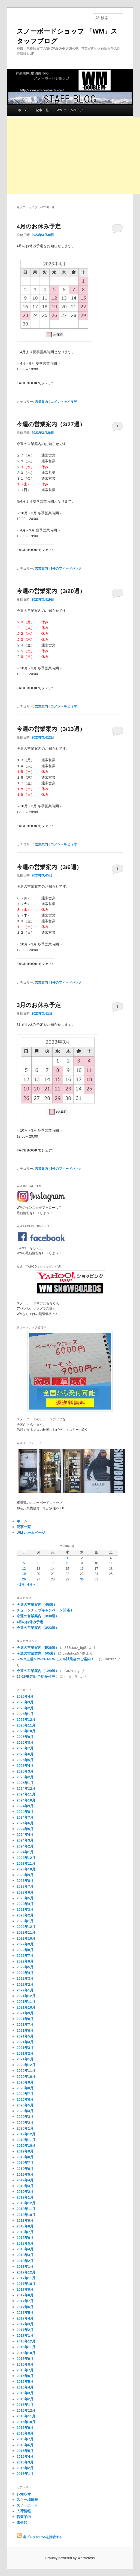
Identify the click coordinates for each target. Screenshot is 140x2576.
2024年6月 (25, 1823)
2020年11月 (26, 2071)
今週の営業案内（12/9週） (38, 1671)
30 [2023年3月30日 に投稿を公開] (82, 1579)
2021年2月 (25, 2053)
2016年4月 (25, 2387)
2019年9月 (25, 2151)
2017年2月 (25, 2330)
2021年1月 (25, 2059)
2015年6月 (25, 2445)
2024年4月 (25, 1835)
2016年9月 (25, 2359)
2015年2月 (25, 2468)
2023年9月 (25, 1875)
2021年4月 (25, 2042)
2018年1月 (25, 2266)
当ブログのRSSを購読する (39, 2537)
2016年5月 (25, 2382)
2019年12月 (26, 2134)
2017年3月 (25, 2324)
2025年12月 (26, 1720)
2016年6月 (25, 2376)
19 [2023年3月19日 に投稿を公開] (24, 1574)
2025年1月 (25, 1783)
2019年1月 (25, 2197)
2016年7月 (25, 2370)
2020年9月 (25, 2082)
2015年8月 (25, 2433)
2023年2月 (25, 1915)
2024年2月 (25, 1846)
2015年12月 (26, 2410)
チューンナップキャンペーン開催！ (45, 1610)
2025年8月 (25, 1742)
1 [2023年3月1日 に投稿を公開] (67, 1558)
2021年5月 (25, 2036)
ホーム (23, 110)
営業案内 (41, 402)
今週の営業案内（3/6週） (49, 867)
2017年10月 (26, 2284)
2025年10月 (26, 1731)
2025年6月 (25, 1754)
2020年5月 (25, 2105)
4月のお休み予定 (39, 226)
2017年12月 (26, 2272)
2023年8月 (25, 1881)
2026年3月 (25, 1702)
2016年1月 (25, 2405)
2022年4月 (25, 1973)
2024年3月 (25, 1840)
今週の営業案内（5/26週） (38, 1648)
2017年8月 (25, 2295)
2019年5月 (25, 2174)
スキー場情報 (27, 2500)
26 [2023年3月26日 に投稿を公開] (24, 1579)
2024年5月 (25, 1829)
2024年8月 (25, 1812)
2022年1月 (25, 1990)
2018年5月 (25, 2243)
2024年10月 (26, 1800)
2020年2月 (25, 2123)
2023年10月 (26, 1869)
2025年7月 (25, 1748)
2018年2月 (25, 2261)
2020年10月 (26, 2077)
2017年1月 (25, 2335)
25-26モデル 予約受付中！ (38, 1676)
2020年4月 (25, 2111)
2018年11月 (26, 2209)
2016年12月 (26, 2341)
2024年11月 (26, 1794)
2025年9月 (25, 1737)
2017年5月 (25, 2313)
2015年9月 (25, 2428)
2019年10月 (26, 2145)
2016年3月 (25, 2393)
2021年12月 (26, 1996)
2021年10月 (26, 2007)
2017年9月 (25, 2289)
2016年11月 (26, 2347)
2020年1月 (25, 2128)
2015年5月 (25, 2451)
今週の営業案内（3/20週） (51, 591)
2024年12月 (26, 1788)
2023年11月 (26, 1863)
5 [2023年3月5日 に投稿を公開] (24, 1563)
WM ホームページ (70, 110)
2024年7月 (25, 1817)
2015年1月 (25, 2474)
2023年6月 (25, 1892)
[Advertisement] (73, 155)
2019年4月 (25, 2180)
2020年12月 (26, 2065)
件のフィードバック (66, 568)
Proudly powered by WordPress (70, 2558)
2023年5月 (25, 1898)
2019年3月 (25, 2186)
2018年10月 (26, 2215)
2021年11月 (26, 2002)
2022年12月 (26, 1927)
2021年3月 (25, 2048)
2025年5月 (25, 1760)
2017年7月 (25, 2301)
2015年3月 (25, 2462)
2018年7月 (25, 2232)
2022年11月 (26, 1932)
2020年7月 (25, 2094)
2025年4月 (25, 1766)
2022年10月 (26, 1938)
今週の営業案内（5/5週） (37, 1653)
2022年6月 (25, 1961)
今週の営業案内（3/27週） (51, 424)
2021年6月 (25, 2030)
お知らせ (24, 2494)
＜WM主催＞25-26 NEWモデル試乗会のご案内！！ (57, 1659)
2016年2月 (25, 2399)
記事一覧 (42, 110)
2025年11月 (26, 1725)
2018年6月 (25, 2238)
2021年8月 (25, 2019)
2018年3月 (25, 2255)
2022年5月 (25, 1967)
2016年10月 (26, 2353)
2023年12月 (26, 1858)
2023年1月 (25, 1921)
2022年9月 (25, 1944)
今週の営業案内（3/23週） (38, 1628)
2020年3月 (25, 2117)
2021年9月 (25, 2013)
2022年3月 (25, 1978)
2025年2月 (25, 1777)
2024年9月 (25, 1806)
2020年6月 (25, 2099)
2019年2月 (25, 2192)
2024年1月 (25, 1852)
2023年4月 (25, 1904)
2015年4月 (25, 2456)
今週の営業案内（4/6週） (37, 1605)
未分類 (22, 2522)
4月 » (31, 1584)
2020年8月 (25, 2088)
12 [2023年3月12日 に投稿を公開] (24, 1569)
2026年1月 (25, 1714)
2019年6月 (25, 2169)
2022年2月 (25, 1984)
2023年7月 (25, 1886)
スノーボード (27, 2505)
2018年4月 (25, 2249)
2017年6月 (25, 2307)
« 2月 (21, 1584)
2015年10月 (26, 2422)
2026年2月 (25, 1708)
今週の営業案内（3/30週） (38, 1616)
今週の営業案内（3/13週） (51, 729)
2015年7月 (25, 2439)
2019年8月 (25, 2157)
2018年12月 (26, 2203)
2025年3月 (25, 1771)
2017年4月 (25, 2318)
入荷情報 (24, 2511)
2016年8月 (25, 2364)
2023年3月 (25, 1909)
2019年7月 (25, 2163)
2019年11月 (26, 2140)
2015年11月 (26, 2416)
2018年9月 (25, 2220)
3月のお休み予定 (39, 1005)
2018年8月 (25, 2226)
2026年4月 (25, 1696)
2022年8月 (25, 1950)
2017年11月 (26, 2278)
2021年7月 (25, 2024)
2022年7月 (25, 1956)
